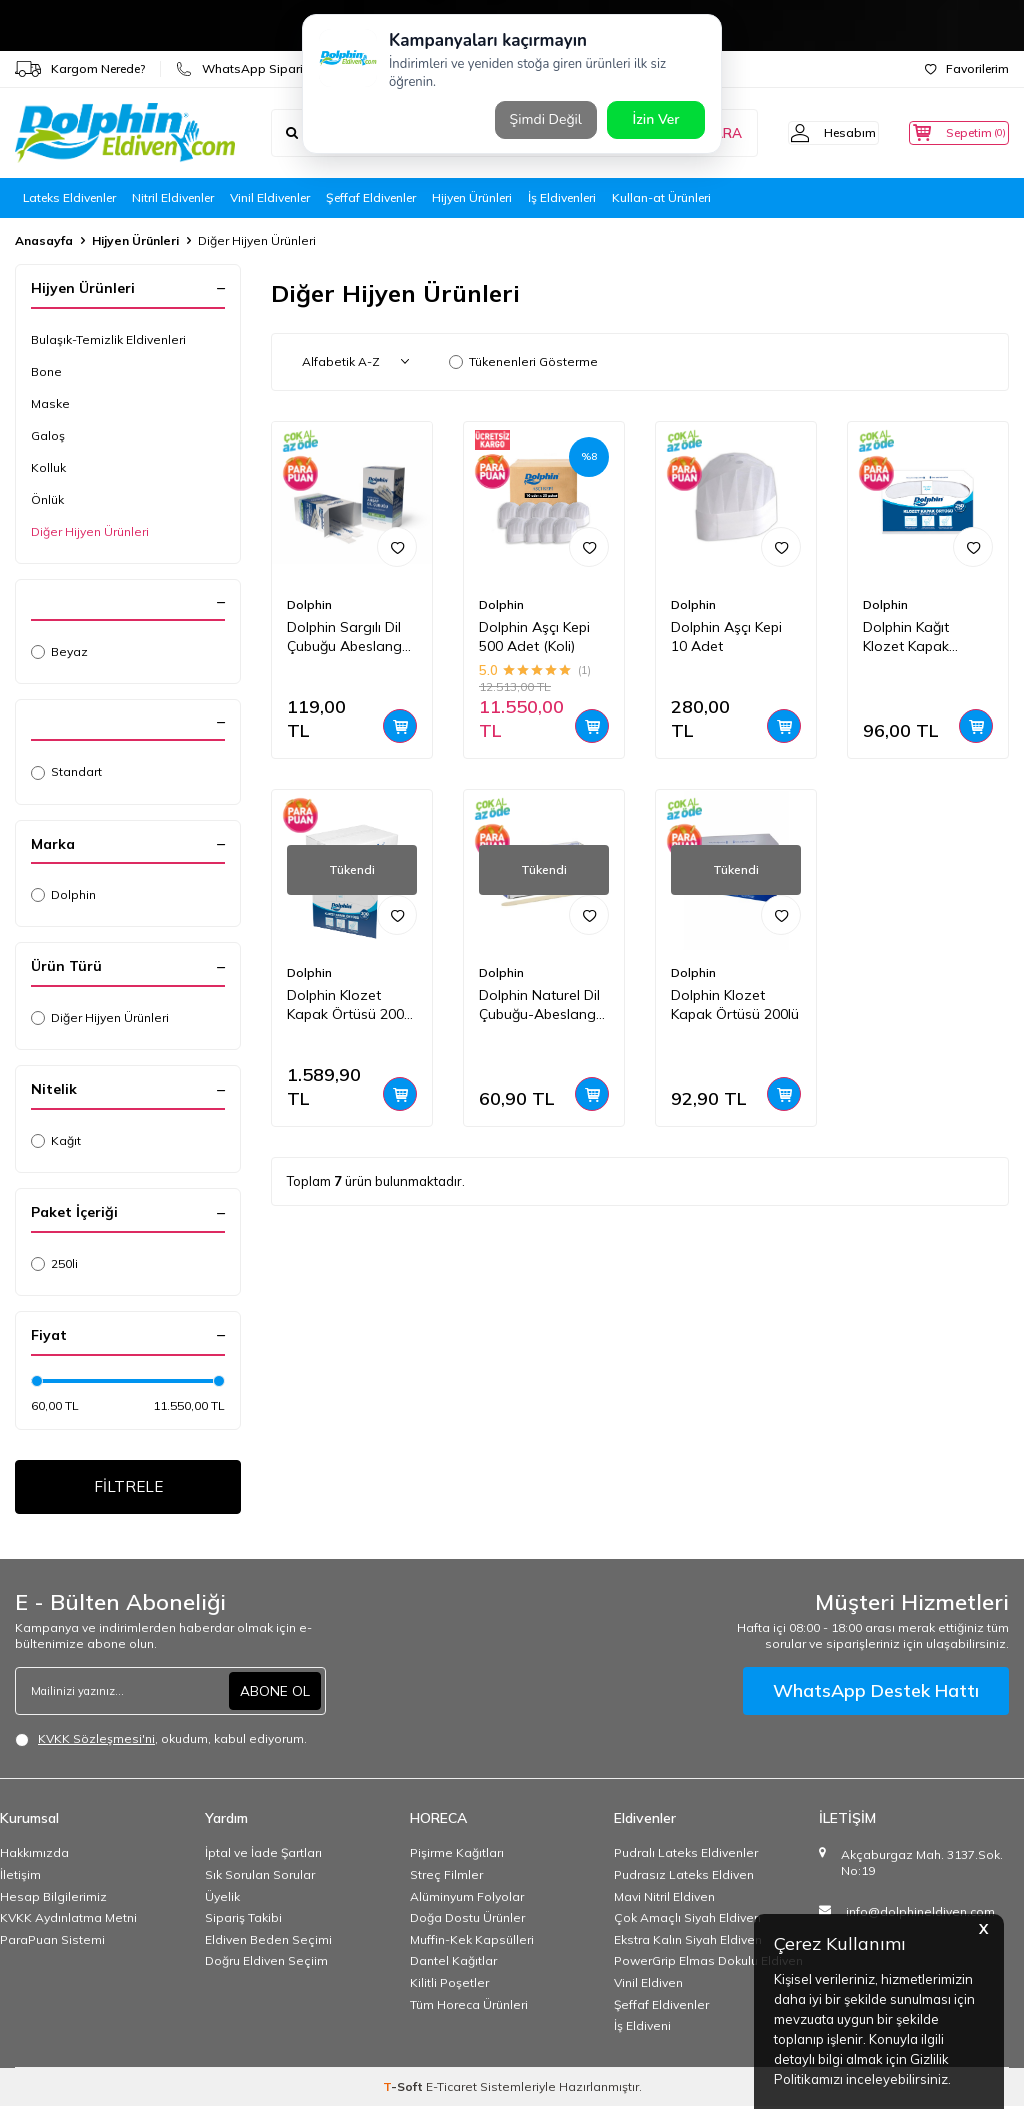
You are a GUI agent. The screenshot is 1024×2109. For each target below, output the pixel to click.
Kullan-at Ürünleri (661, 197)
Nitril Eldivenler (173, 197)
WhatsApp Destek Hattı (876, 1694)
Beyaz (59, 651)
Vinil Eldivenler (270, 197)
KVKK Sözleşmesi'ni (96, 1742)
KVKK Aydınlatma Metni (68, 1921)
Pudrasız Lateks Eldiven (684, 1877)
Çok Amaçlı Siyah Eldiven (687, 1921)
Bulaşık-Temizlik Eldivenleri (108, 339)
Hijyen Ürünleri (472, 197)
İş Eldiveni (642, 2029)
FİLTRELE (128, 1488)
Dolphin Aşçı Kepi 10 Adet (726, 636)
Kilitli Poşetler (449, 1985)
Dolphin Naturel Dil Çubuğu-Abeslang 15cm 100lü (539, 1005)
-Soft (404, 2089)
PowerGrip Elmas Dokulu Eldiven (708, 1964)
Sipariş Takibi (243, 1921)
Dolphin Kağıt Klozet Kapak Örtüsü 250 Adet (917, 637)
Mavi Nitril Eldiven (664, 1899)
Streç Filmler (446, 1877)
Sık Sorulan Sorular (260, 1877)
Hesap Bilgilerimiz (53, 1899)
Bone (46, 371)
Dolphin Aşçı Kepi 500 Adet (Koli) (534, 636)
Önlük (47, 499)
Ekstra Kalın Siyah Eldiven (688, 1942)
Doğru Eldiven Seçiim (266, 1964)
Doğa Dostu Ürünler (467, 1921)
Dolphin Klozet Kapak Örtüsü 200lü (735, 1004)
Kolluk (48, 467)
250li (54, 1263)
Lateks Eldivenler (69, 197)
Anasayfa (44, 240)
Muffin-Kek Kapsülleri (472, 1942)
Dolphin (63, 894)
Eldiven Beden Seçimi (268, 1942)
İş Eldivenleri (562, 197)
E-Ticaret (451, 2089)
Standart (66, 771)
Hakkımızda (34, 1856)
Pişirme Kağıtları (457, 1856)
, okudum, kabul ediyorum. (161, 1743)
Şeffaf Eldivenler (371, 197)
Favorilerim (967, 68)
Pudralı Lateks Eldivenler (686, 1856)
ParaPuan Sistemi (52, 1942)
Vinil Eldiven (648, 1985)
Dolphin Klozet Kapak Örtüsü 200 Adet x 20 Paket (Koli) (345, 1005)
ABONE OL (275, 1694)
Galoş (48, 435)
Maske (50, 403)
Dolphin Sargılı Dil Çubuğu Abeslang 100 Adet (344, 637)
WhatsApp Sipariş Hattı (258, 69)
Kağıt (56, 1140)
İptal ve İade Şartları (263, 1856)
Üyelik (222, 1899)
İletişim (20, 1877)
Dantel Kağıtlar (453, 1964)
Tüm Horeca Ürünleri (469, 2007)
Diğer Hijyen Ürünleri (90, 531)
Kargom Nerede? (80, 69)
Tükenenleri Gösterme (523, 361)
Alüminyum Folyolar (467, 1899)
